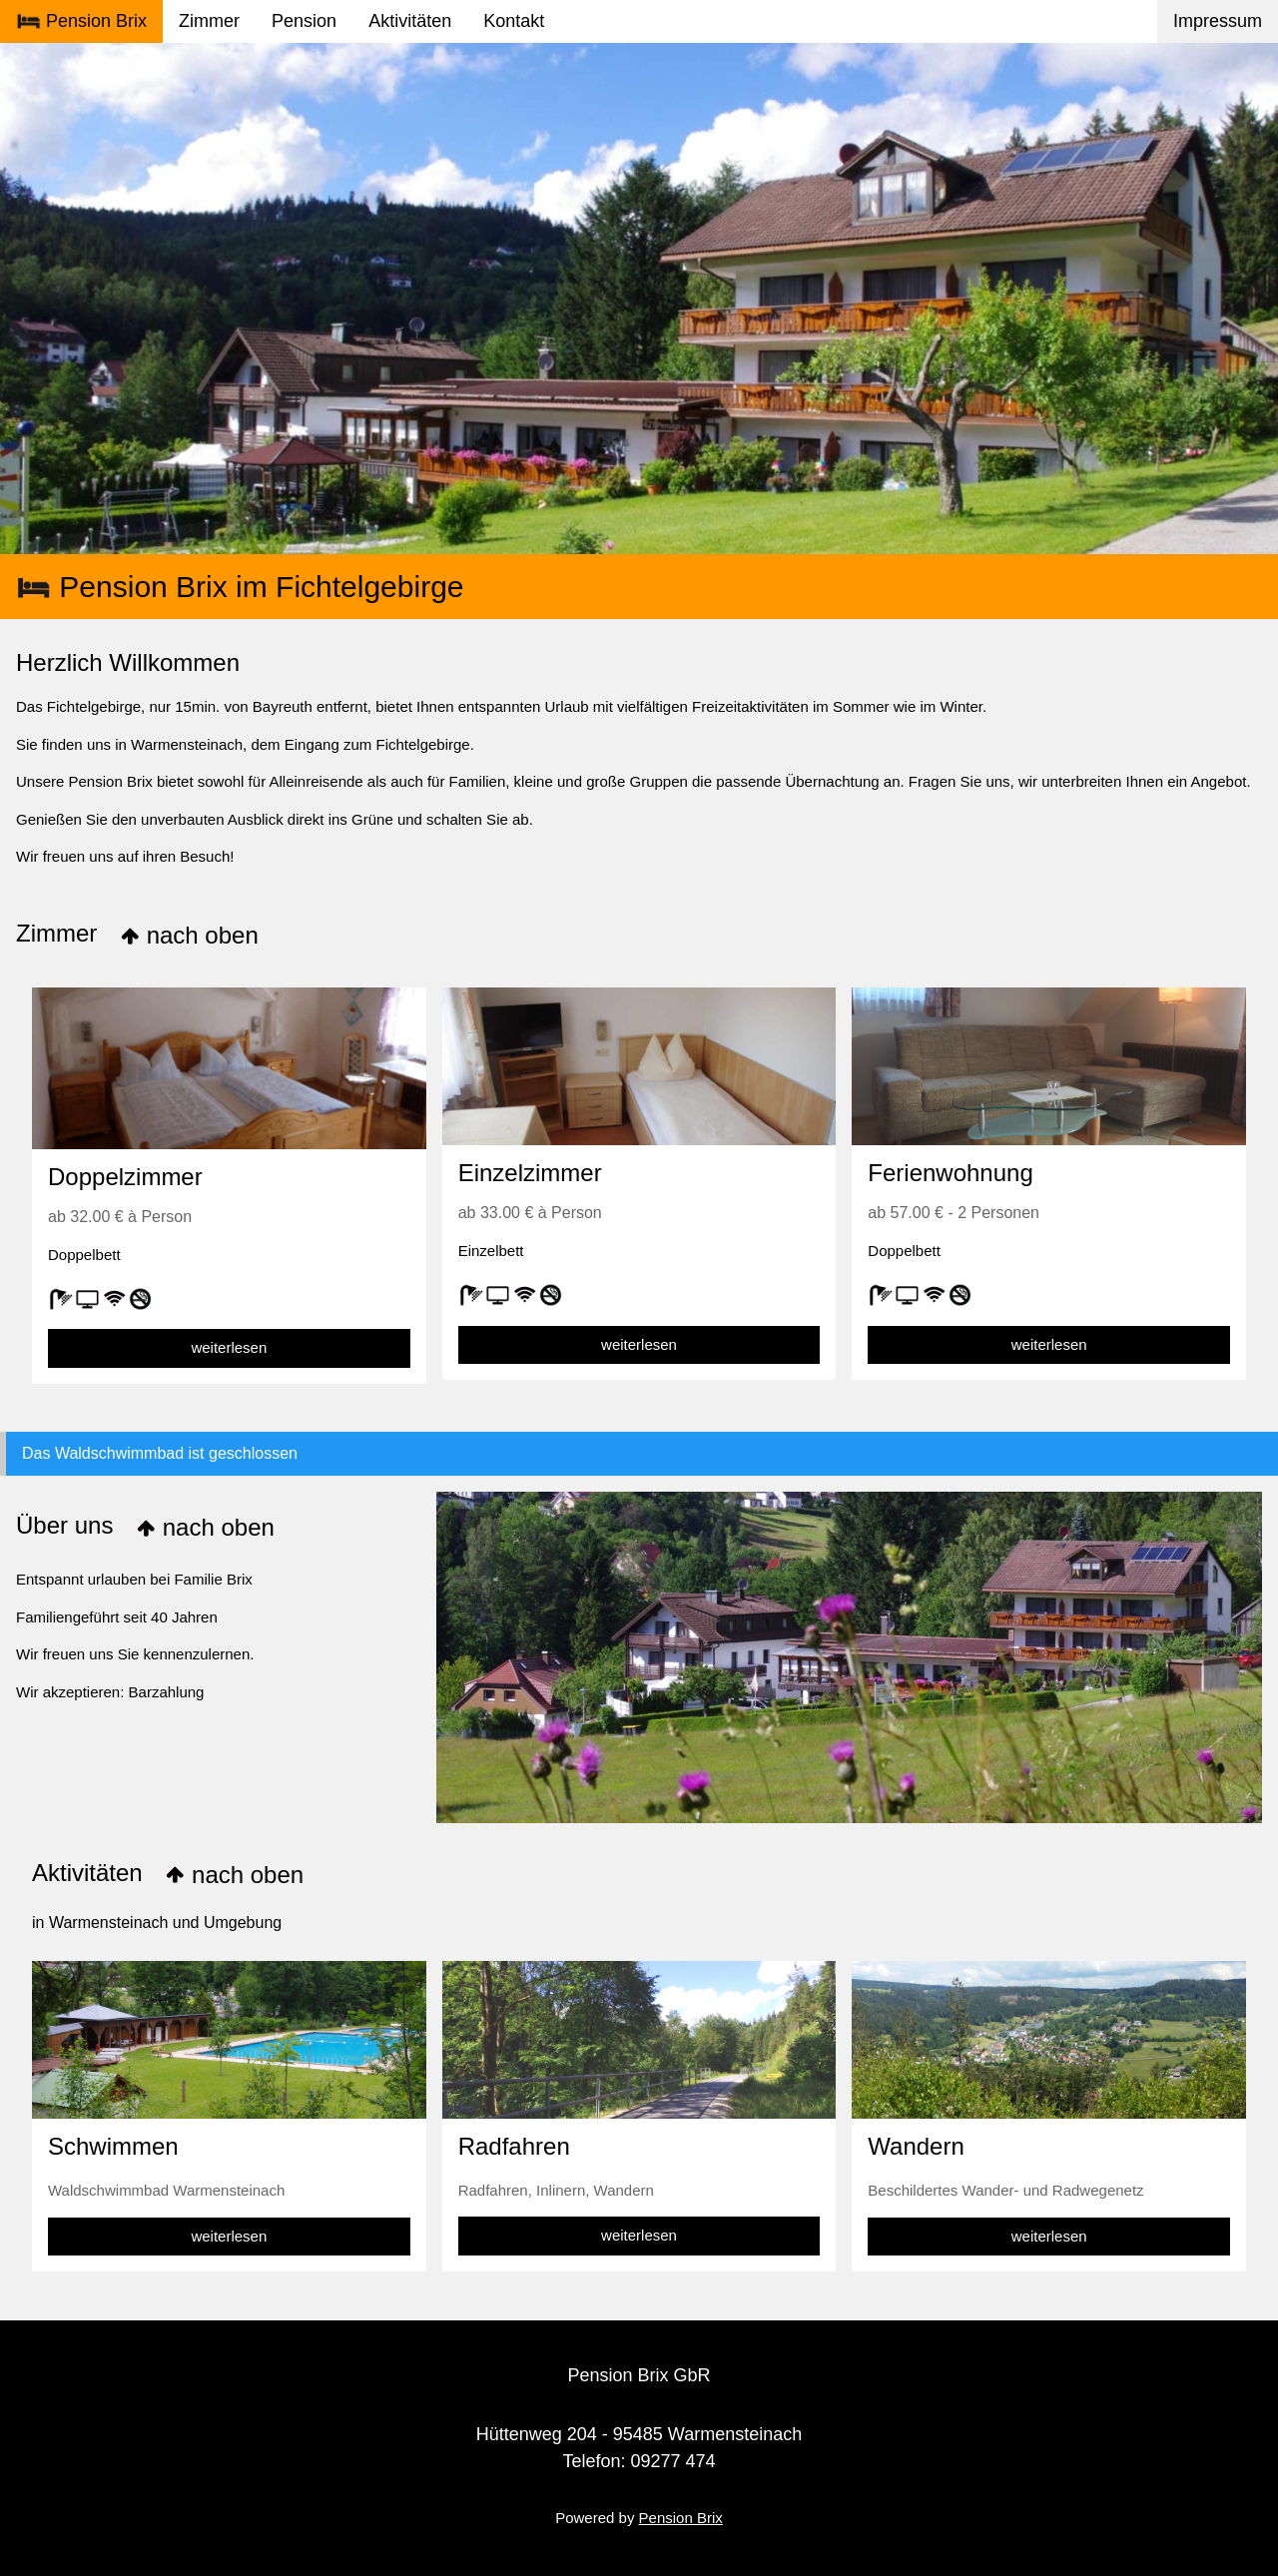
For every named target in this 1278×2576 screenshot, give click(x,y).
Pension (304, 21)
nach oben (189, 935)
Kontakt (513, 21)
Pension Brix (81, 22)
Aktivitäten (409, 21)
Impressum (1217, 21)
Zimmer (209, 21)
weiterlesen (229, 1347)
